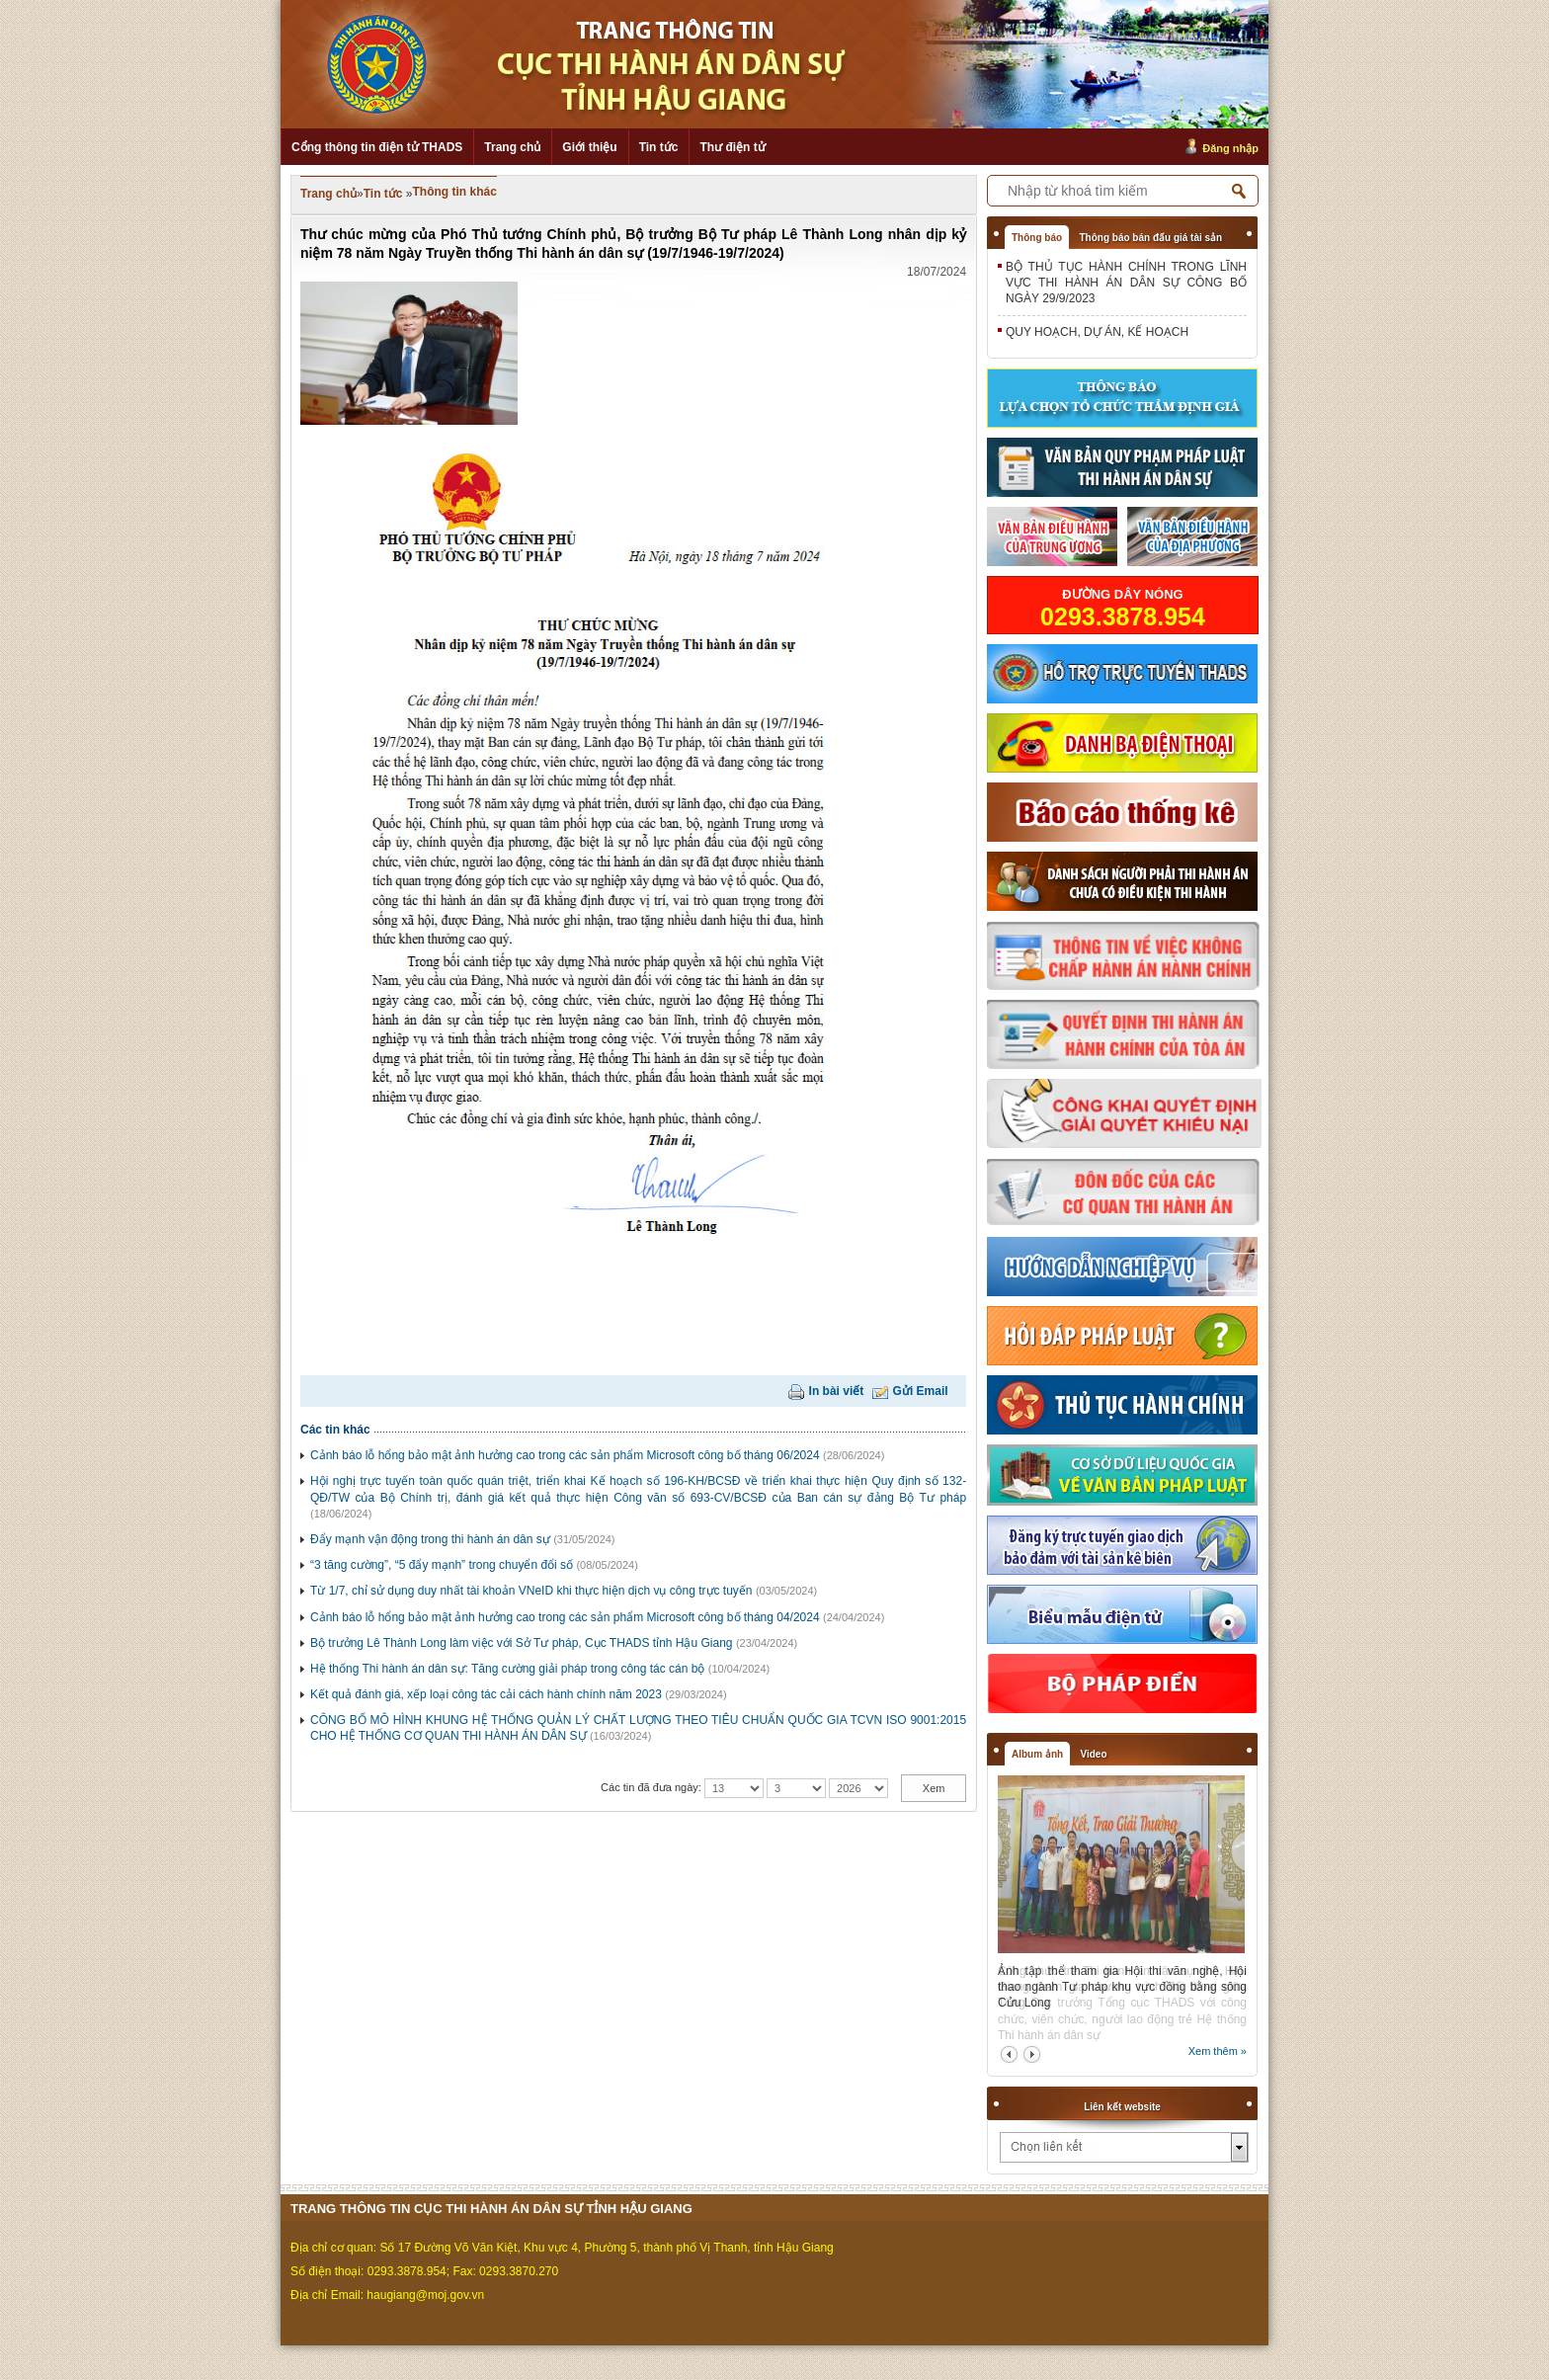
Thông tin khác (455, 192)
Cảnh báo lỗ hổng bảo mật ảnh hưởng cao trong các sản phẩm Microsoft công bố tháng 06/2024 (565, 1455)
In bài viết (836, 1391)
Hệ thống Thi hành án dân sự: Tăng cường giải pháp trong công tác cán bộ (507, 1669)
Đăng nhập (1230, 148)
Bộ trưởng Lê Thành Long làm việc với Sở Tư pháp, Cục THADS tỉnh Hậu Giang (521, 1643)
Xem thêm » (1217, 2051)
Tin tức (659, 147)
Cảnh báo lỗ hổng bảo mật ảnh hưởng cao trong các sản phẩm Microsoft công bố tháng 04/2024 (565, 1617)
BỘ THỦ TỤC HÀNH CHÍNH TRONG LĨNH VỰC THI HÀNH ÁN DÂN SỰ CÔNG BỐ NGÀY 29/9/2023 (1126, 282)
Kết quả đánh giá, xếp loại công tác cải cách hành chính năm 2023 (486, 1694)
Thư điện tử (732, 147)
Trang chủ (512, 147)
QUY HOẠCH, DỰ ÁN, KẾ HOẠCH (1097, 332)
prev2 (1009, 2054)
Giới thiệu (589, 147)
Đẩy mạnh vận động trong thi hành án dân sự (430, 1539)
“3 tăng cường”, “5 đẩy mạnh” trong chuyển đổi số (441, 1565)
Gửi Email (920, 1391)
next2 (1031, 2054)
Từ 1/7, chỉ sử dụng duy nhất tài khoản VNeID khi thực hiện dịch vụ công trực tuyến (531, 1591)
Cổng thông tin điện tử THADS (376, 147)
